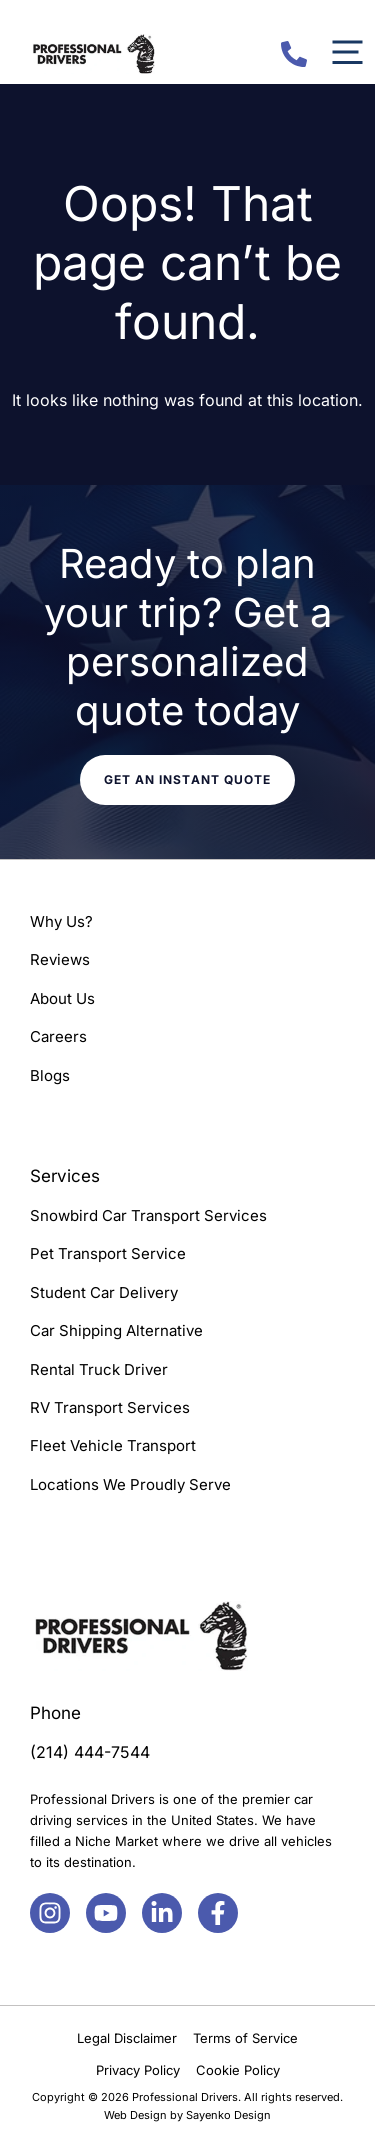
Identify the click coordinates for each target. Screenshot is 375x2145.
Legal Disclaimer (127, 2038)
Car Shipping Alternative (116, 1330)
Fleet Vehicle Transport (113, 1445)
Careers (58, 1036)
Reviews (60, 959)
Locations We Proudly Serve (130, 1484)
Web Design (135, 2115)
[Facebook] (50, 1913)
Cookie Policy (238, 2070)
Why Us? (61, 921)
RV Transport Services (110, 1407)
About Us (62, 998)
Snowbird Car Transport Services (148, 1215)
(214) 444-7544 (90, 1752)
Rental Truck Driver (99, 1368)
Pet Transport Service (108, 1253)
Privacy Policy (138, 2070)
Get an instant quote (187, 779)
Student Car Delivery (104, 1292)
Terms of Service (245, 2038)
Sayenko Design (228, 2115)
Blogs (50, 1075)
